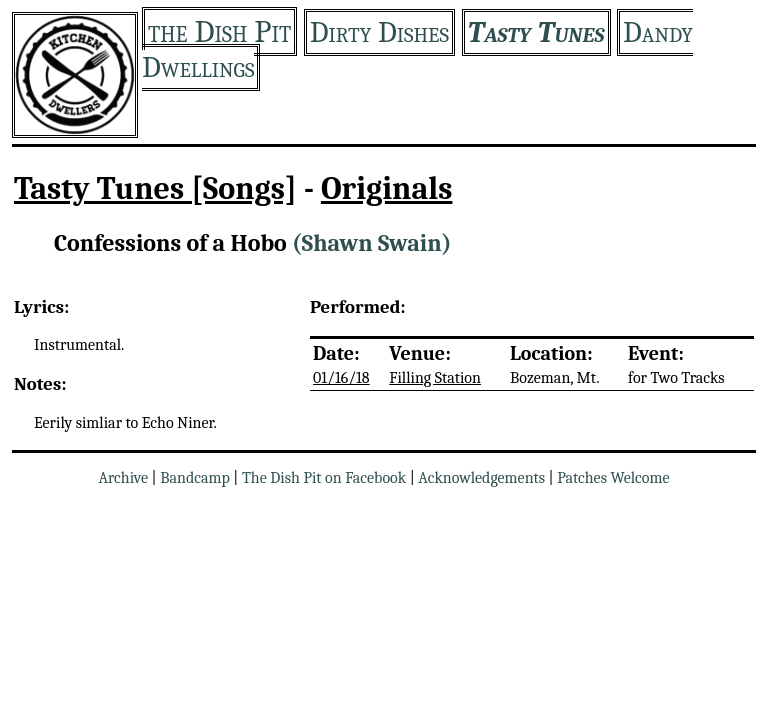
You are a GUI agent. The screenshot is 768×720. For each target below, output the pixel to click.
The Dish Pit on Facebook (324, 478)
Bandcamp (195, 478)
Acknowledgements (481, 478)
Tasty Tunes (536, 32)
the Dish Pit (219, 31)
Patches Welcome (613, 478)
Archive (123, 478)
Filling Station (435, 378)
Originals (387, 188)
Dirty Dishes (379, 32)
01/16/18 (341, 378)
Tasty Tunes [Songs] (155, 188)
